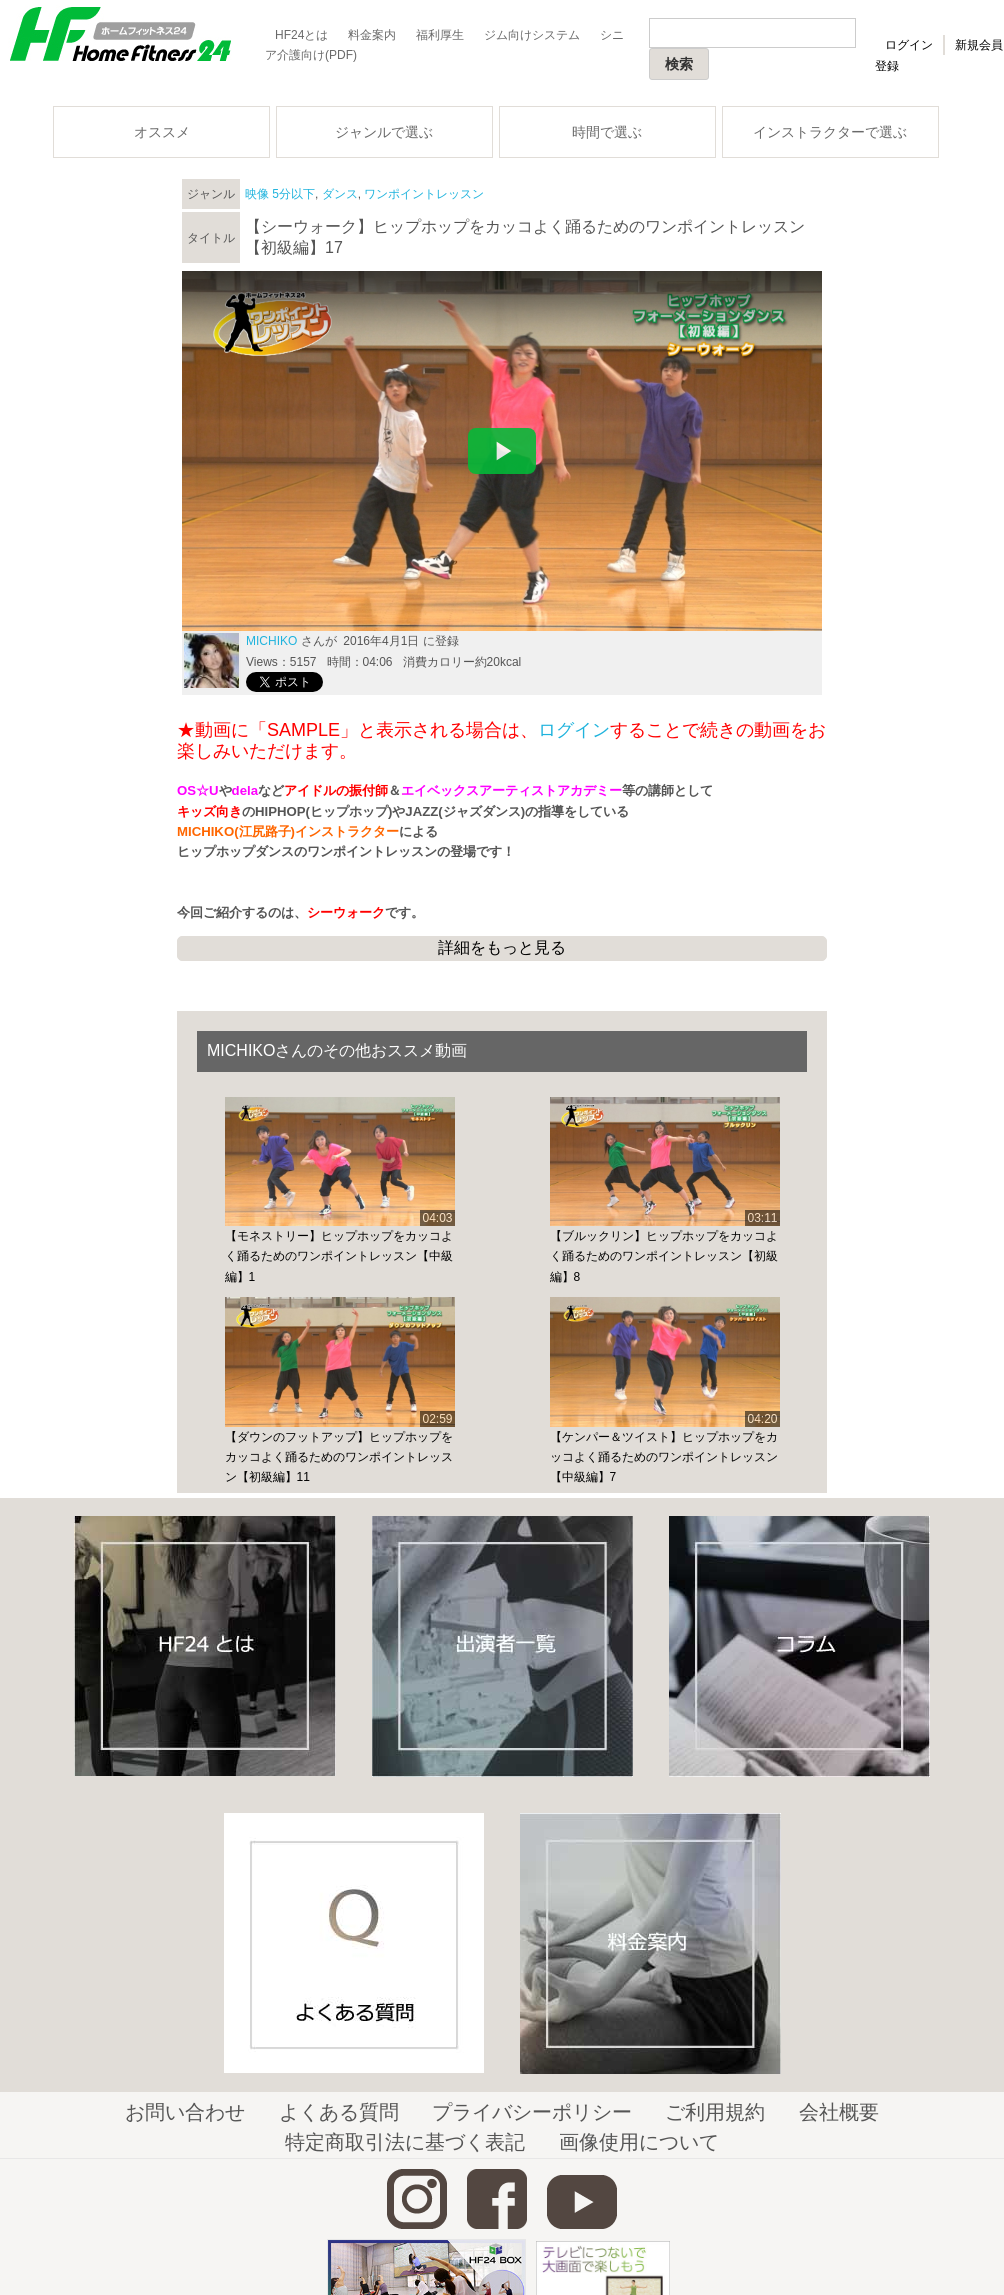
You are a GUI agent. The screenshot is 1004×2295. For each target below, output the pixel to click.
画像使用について (639, 2142)
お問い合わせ (185, 2112)
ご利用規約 (715, 2112)
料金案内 (372, 35)
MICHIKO (271, 641)
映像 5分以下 (280, 194)
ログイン (909, 45)
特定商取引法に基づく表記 (405, 2142)
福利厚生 (440, 35)
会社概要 (839, 2112)
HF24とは (301, 35)
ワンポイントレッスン (424, 194)
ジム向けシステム (532, 35)
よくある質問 (339, 2112)
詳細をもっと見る (502, 947)
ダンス (340, 194)
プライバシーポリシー (532, 2112)
